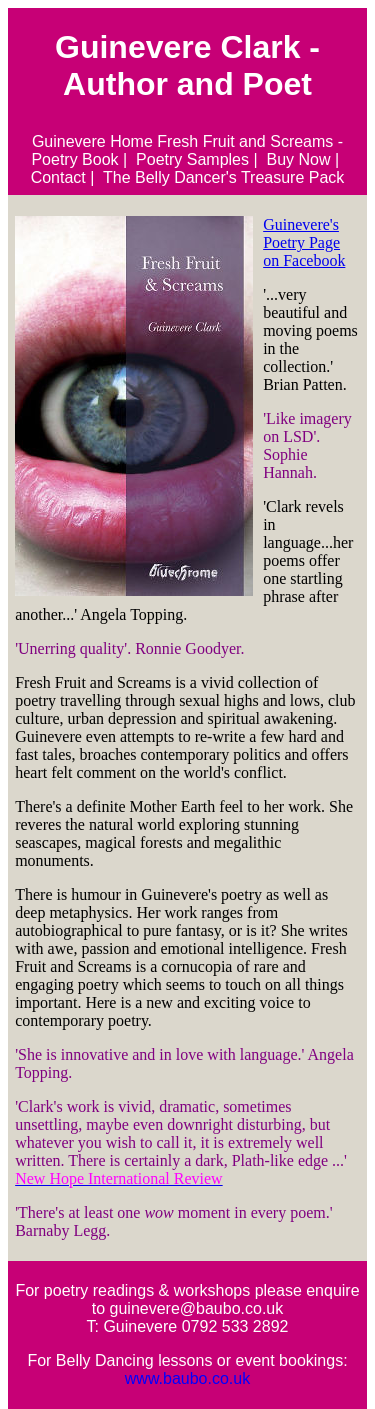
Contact (58, 177)
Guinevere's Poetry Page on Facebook (304, 242)
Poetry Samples (192, 159)
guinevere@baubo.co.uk (197, 1308)
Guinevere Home (92, 141)
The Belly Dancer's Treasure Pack (223, 177)
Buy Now (299, 159)
